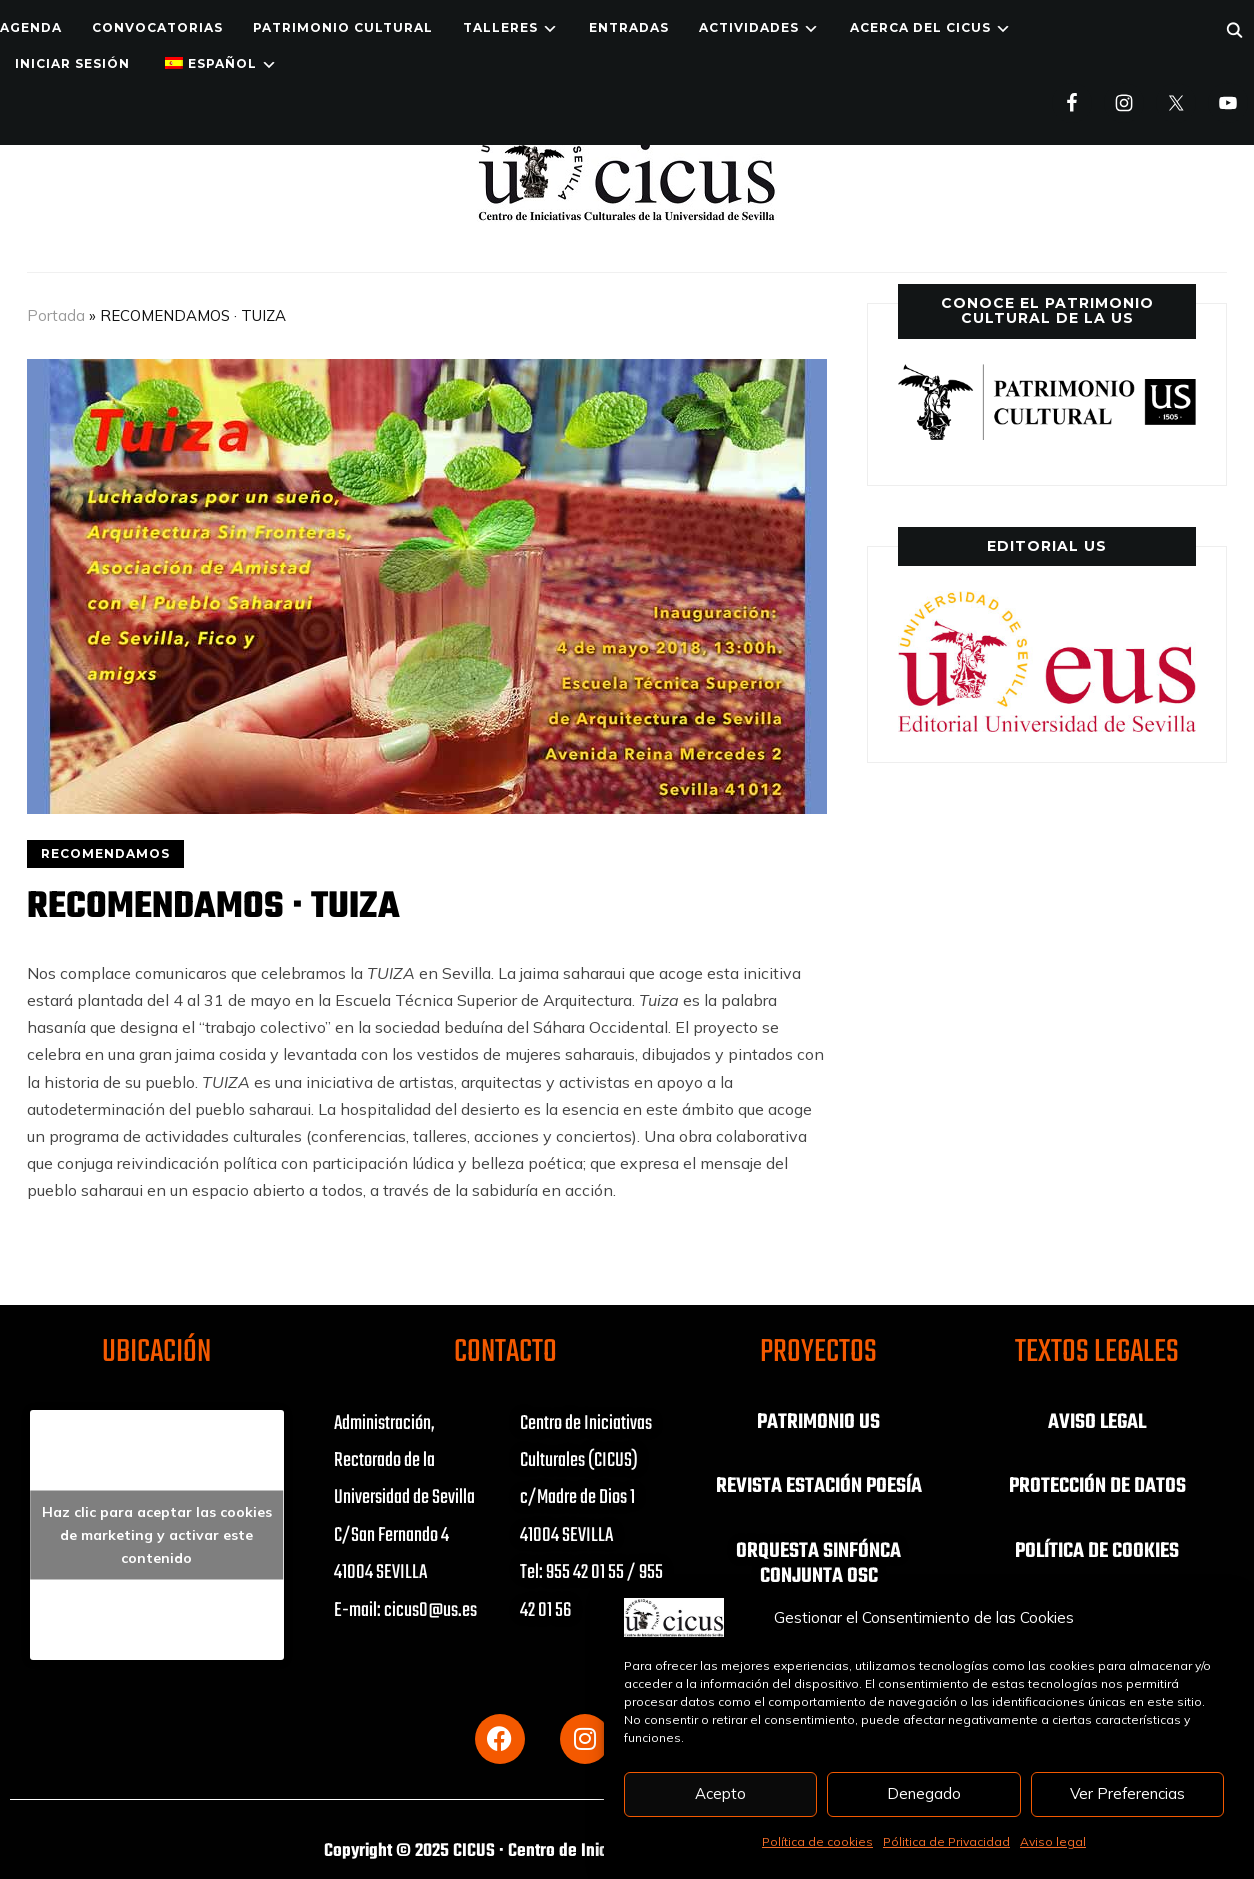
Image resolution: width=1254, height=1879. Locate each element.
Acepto (720, 1793)
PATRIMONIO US (819, 1422)
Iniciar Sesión (72, 63)
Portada (56, 315)
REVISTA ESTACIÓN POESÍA (818, 1486)
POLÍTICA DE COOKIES (1097, 1550)
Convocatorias (157, 27)
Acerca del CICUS (920, 27)
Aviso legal (1053, 1841)
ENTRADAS (629, 27)
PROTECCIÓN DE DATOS (1097, 1486)
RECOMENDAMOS (105, 853)
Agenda (31, 27)
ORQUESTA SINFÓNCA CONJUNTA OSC (818, 1562)
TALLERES (500, 27)
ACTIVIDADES (749, 27)
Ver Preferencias (1127, 1793)
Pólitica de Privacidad (946, 1841)
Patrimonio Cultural (343, 27)
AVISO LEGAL (1097, 1422)
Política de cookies (817, 1841)
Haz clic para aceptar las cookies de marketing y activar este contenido (157, 1534)
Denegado (924, 1793)
